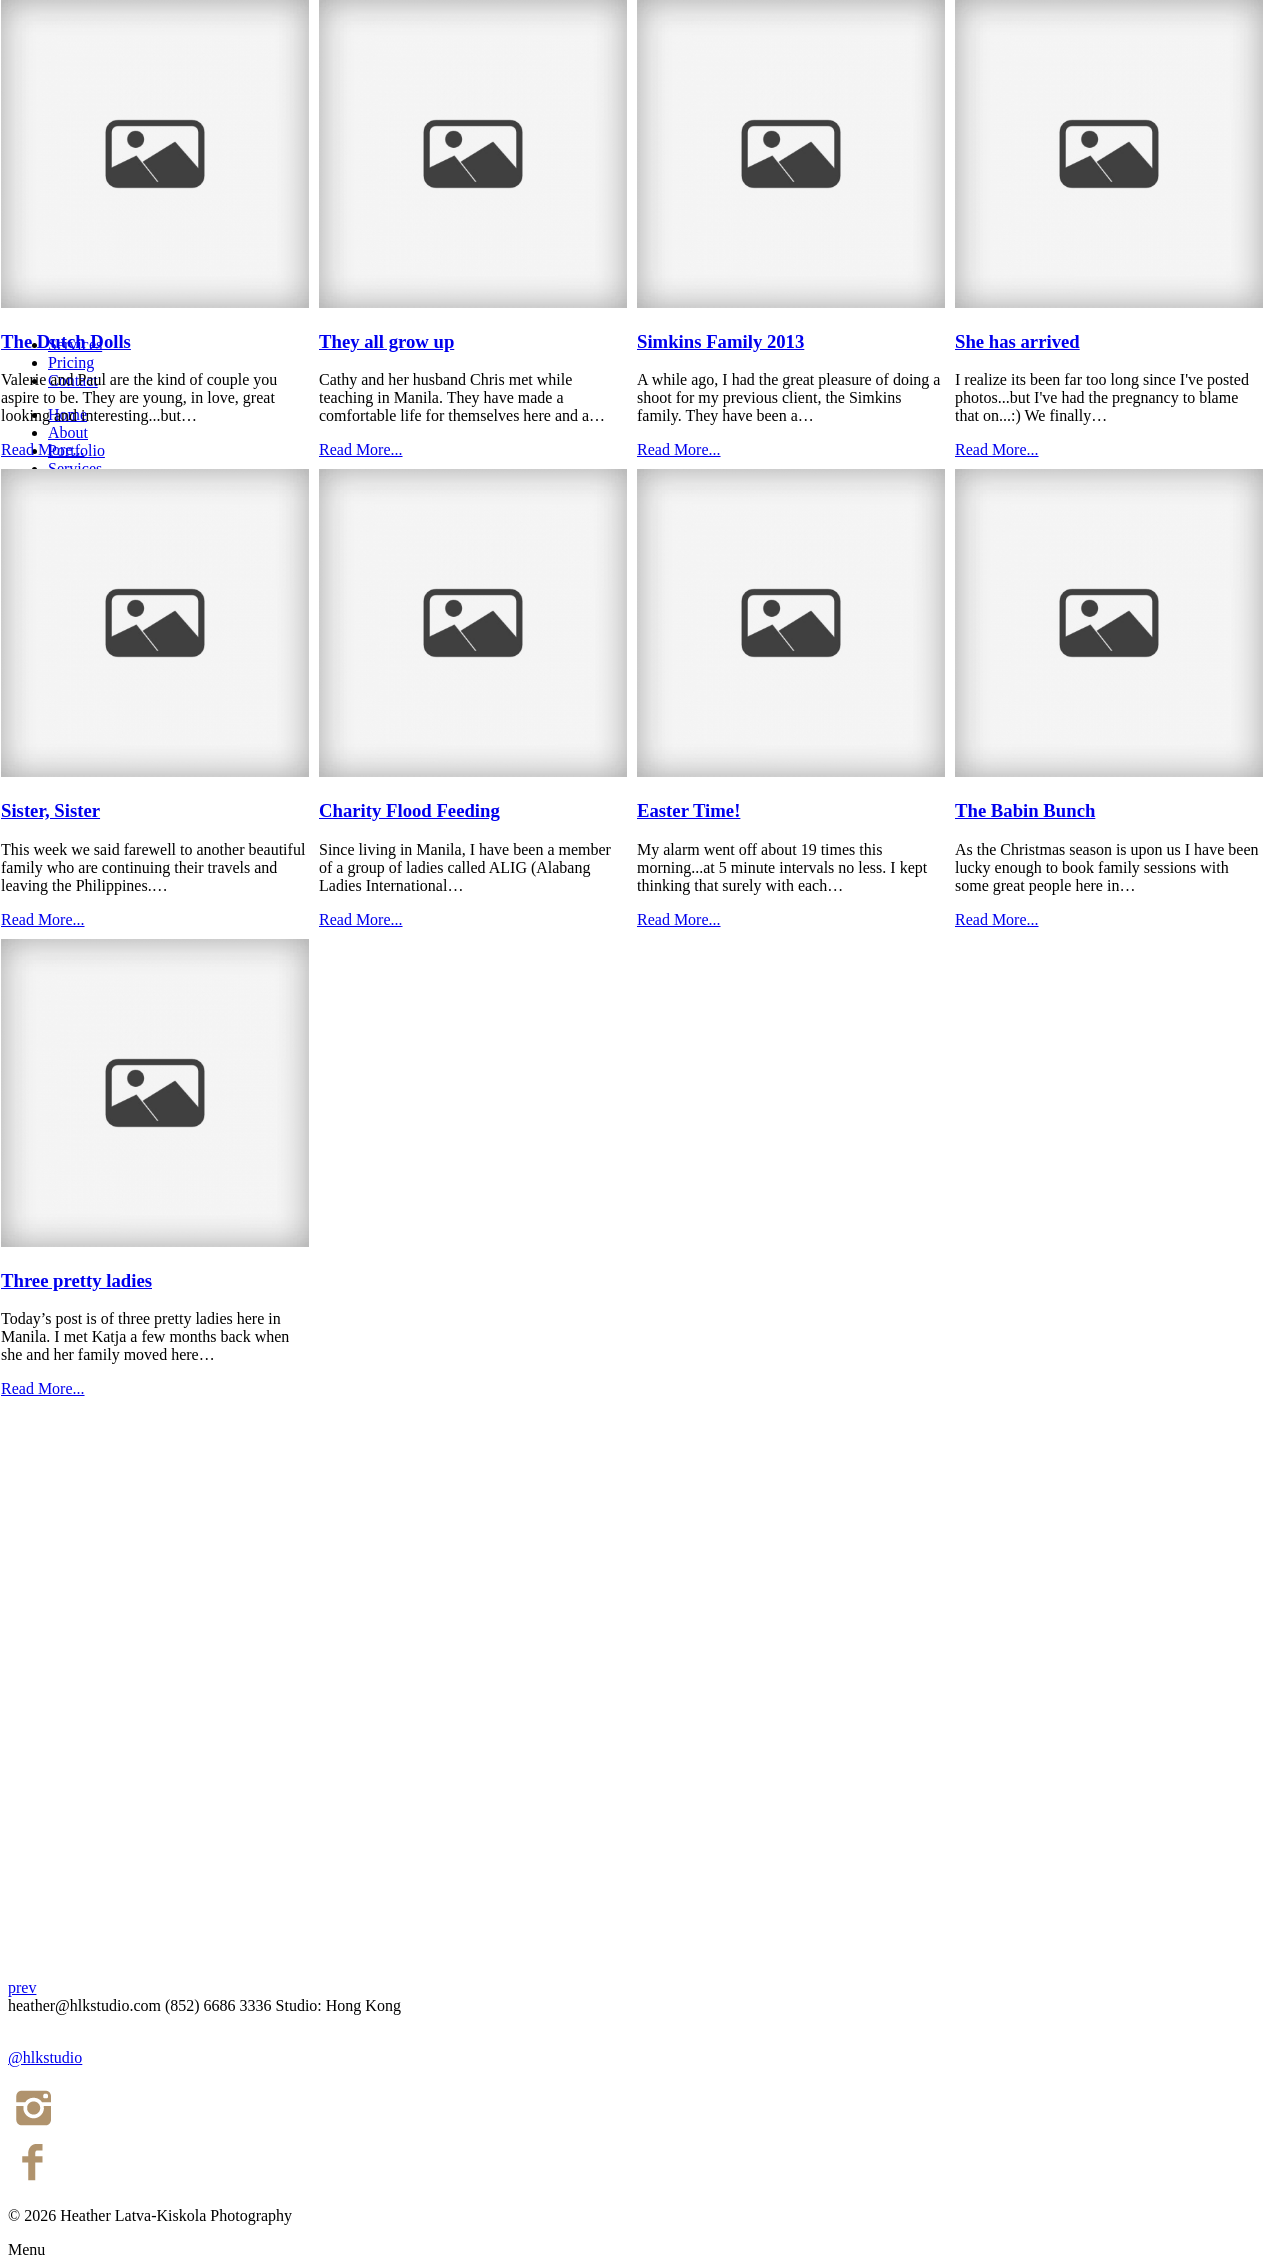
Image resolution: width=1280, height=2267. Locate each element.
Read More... (43, 449)
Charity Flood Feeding (409, 810)
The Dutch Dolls (66, 341)
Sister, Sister (50, 810)
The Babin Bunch (1025, 810)
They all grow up (386, 341)
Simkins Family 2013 (720, 341)
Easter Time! (688, 810)
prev (22, 1987)
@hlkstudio (45, 2057)
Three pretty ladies (76, 1280)
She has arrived (1017, 341)
